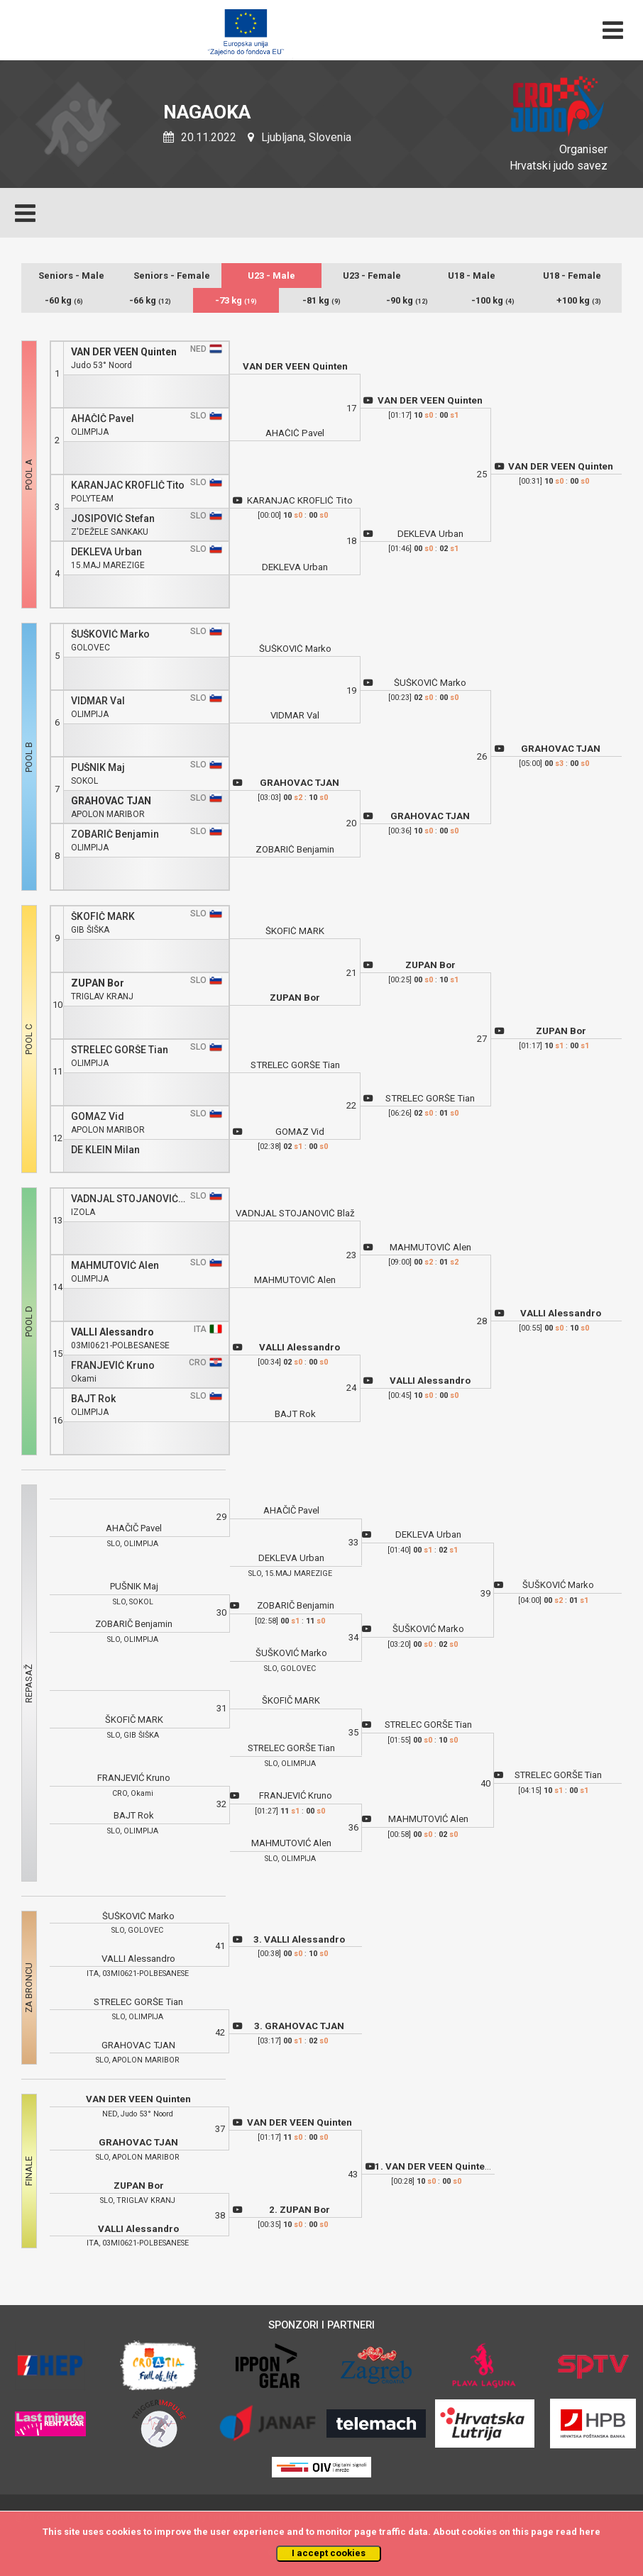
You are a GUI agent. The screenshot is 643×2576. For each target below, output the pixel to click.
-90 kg (407, 300)
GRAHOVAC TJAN (111, 801)
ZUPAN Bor (97, 983)
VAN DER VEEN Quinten (124, 352)
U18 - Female (572, 275)
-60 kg (64, 300)
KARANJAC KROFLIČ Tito (128, 485)
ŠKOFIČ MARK (103, 916)
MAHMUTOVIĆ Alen (115, 1265)
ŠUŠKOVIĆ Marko (110, 634)
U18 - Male (471, 275)
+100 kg (578, 300)
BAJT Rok (93, 1399)
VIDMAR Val (98, 701)
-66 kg (150, 300)
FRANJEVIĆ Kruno (113, 1365)
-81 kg (321, 300)
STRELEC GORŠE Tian (119, 1050)
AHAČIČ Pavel (102, 418)
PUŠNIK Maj (98, 767)
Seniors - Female (171, 275)
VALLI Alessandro (112, 1332)
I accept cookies (329, 2553)
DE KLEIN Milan (105, 1150)
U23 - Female (372, 275)
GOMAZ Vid (97, 1116)
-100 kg (493, 300)
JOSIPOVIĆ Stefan (113, 518)
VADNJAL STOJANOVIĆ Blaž (128, 1199)
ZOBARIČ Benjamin (115, 834)
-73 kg (236, 300)
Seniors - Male (71, 275)
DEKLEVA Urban (106, 552)
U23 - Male (271, 275)
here (589, 2531)
